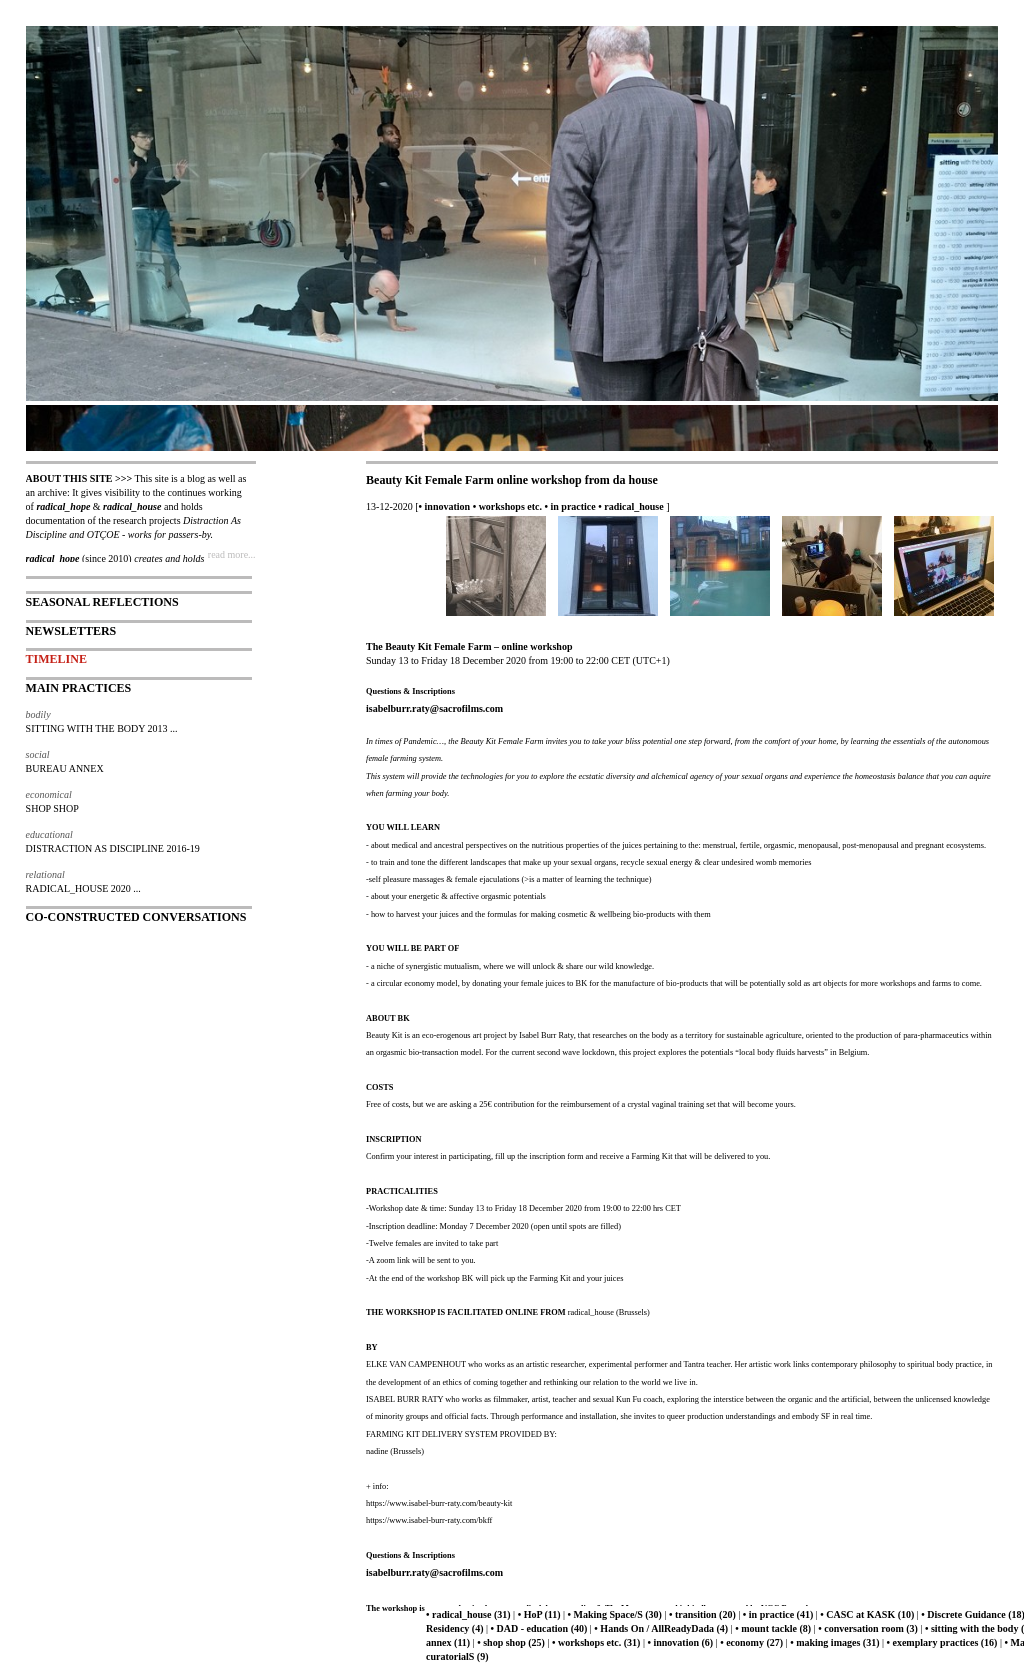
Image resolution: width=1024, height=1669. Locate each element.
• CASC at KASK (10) (867, 1614)
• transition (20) (702, 1614)
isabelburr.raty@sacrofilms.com (434, 708)
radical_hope (63, 506)
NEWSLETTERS (71, 631)
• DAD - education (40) (539, 1628)
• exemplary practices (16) (941, 1642)
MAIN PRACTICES (79, 688)
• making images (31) (834, 1642)
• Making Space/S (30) (615, 1614)
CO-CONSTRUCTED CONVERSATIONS (136, 917)
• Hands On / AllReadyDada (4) (661, 1628)
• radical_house (630, 506)
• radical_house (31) (468, 1614)
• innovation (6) (680, 1642)
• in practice (569, 506)
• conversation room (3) (868, 1628)
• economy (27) (751, 1642)
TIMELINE (56, 659)
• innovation (445, 506)
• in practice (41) (778, 1614)
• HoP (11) (539, 1614)
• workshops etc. (507, 506)
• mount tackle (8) (773, 1628)
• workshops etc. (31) (596, 1642)
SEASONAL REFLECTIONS (102, 602)
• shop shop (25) (511, 1642)
